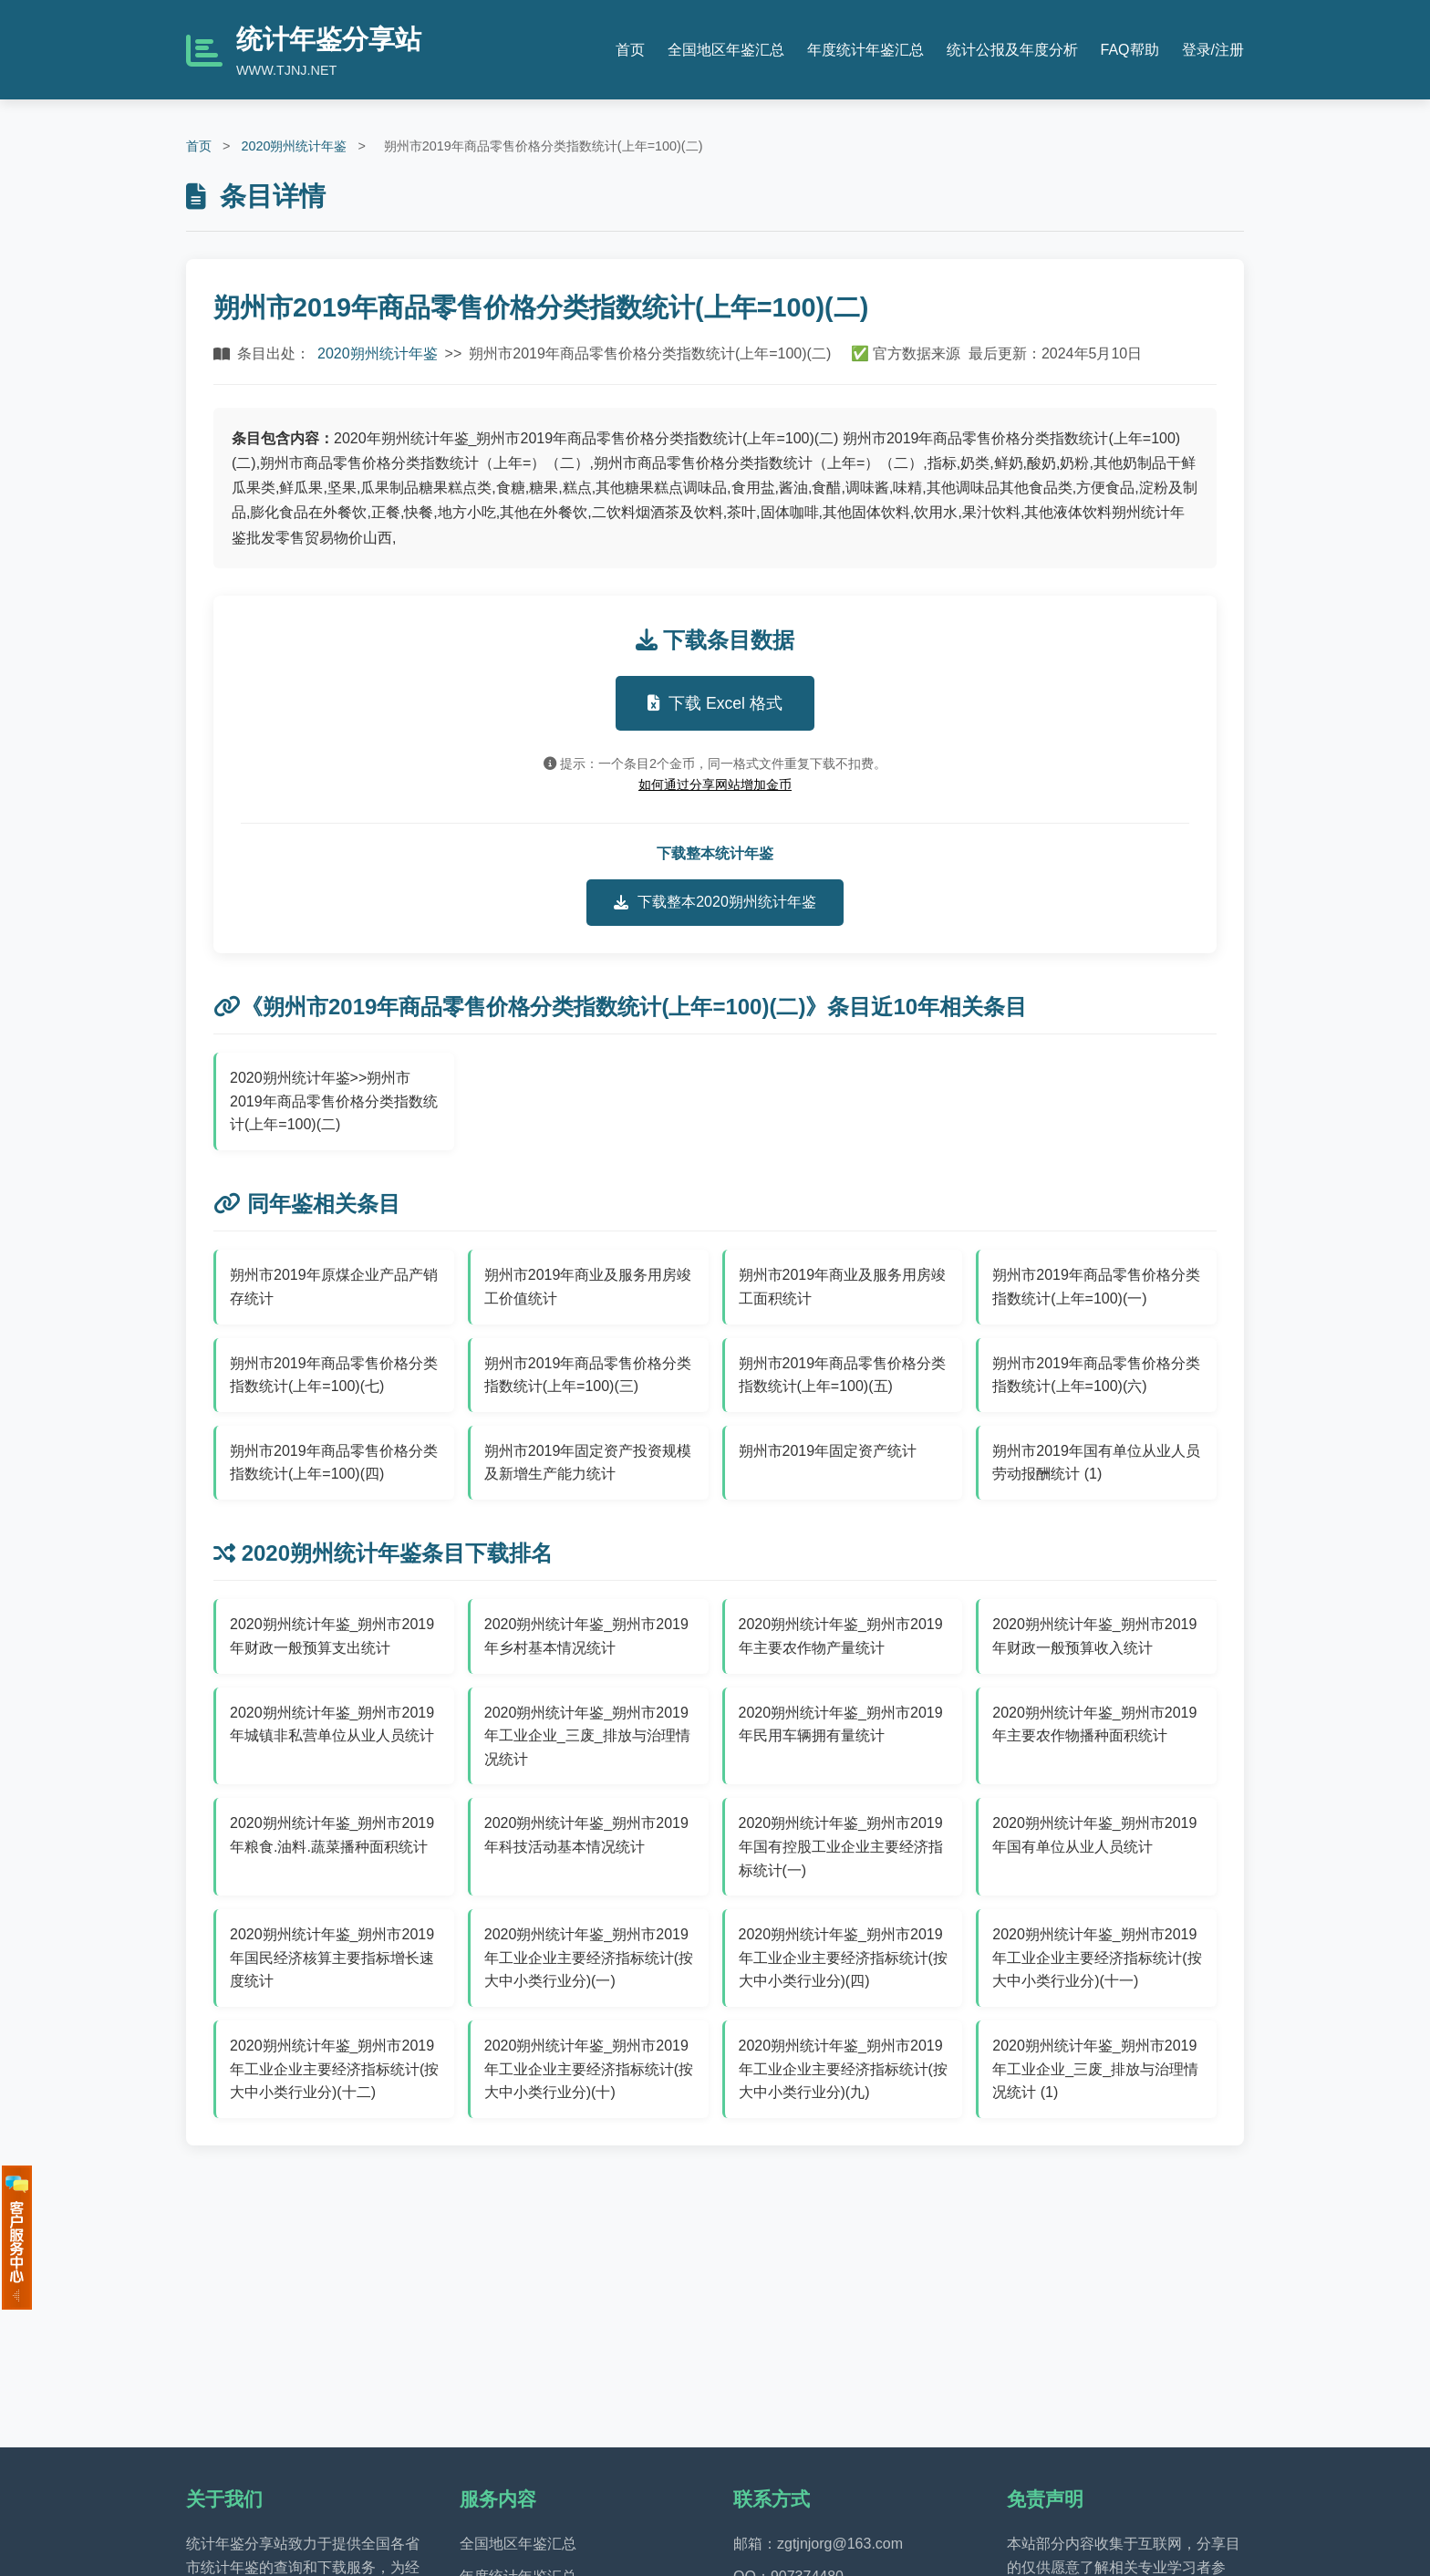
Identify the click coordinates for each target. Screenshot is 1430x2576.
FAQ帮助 (1130, 49)
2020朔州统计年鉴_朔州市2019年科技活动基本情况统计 (586, 1834)
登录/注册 (1213, 49)
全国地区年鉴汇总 (726, 49)
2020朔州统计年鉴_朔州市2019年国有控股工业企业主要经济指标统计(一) (841, 1846)
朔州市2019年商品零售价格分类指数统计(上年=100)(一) (1096, 1286)
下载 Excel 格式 (715, 703)
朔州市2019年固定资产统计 (828, 1451)
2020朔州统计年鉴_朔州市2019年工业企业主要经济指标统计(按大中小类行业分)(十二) (334, 2069)
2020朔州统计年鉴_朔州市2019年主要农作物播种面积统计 (1094, 1724)
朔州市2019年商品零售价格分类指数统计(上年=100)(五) (843, 1375)
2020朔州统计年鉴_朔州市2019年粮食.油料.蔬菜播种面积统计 (332, 1834)
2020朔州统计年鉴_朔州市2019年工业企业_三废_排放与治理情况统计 (587, 1736)
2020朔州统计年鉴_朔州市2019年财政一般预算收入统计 (1094, 1636)
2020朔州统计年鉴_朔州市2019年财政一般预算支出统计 (332, 1636)
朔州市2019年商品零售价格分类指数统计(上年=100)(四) (334, 1462)
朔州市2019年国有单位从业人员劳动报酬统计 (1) (1096, 1462)
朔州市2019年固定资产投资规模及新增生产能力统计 (588, 1462)
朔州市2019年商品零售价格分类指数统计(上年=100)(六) (1096, 1375)
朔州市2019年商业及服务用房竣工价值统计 (588, 1286)
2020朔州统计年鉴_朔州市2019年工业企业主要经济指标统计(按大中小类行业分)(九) (843, 2069)
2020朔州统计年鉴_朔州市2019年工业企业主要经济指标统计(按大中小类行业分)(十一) (1096, 1958)
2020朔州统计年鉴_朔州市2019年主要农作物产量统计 (841, 1636)
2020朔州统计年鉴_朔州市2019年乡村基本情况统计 (586, 1636)
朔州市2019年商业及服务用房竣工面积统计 (843, 1286)
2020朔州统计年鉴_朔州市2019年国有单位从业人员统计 (1094, 1834)
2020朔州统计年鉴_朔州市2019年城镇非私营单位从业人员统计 (332, 1724)
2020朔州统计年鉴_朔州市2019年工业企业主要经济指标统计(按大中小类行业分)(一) (588, 1958)
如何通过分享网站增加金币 (715, 784)
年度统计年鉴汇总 (865, 49)
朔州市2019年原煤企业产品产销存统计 (334, 1286)
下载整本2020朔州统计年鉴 (715, 902)
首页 (630, 49)
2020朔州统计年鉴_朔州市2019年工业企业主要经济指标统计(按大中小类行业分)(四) (843, 1958)
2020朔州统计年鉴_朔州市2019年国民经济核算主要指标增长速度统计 (332, 1958)
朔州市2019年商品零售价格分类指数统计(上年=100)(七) (334, 1375)
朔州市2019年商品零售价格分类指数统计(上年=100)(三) (588, 1375)
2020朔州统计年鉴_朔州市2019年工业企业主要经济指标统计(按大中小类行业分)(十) (588, 2069)
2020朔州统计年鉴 (294, 146)
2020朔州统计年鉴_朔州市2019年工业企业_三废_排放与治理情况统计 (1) (1095, 2069)
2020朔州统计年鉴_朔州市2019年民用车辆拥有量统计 (841, 1724)
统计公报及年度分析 (1012, 49)
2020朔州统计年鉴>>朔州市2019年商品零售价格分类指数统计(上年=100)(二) (334, 1101)
